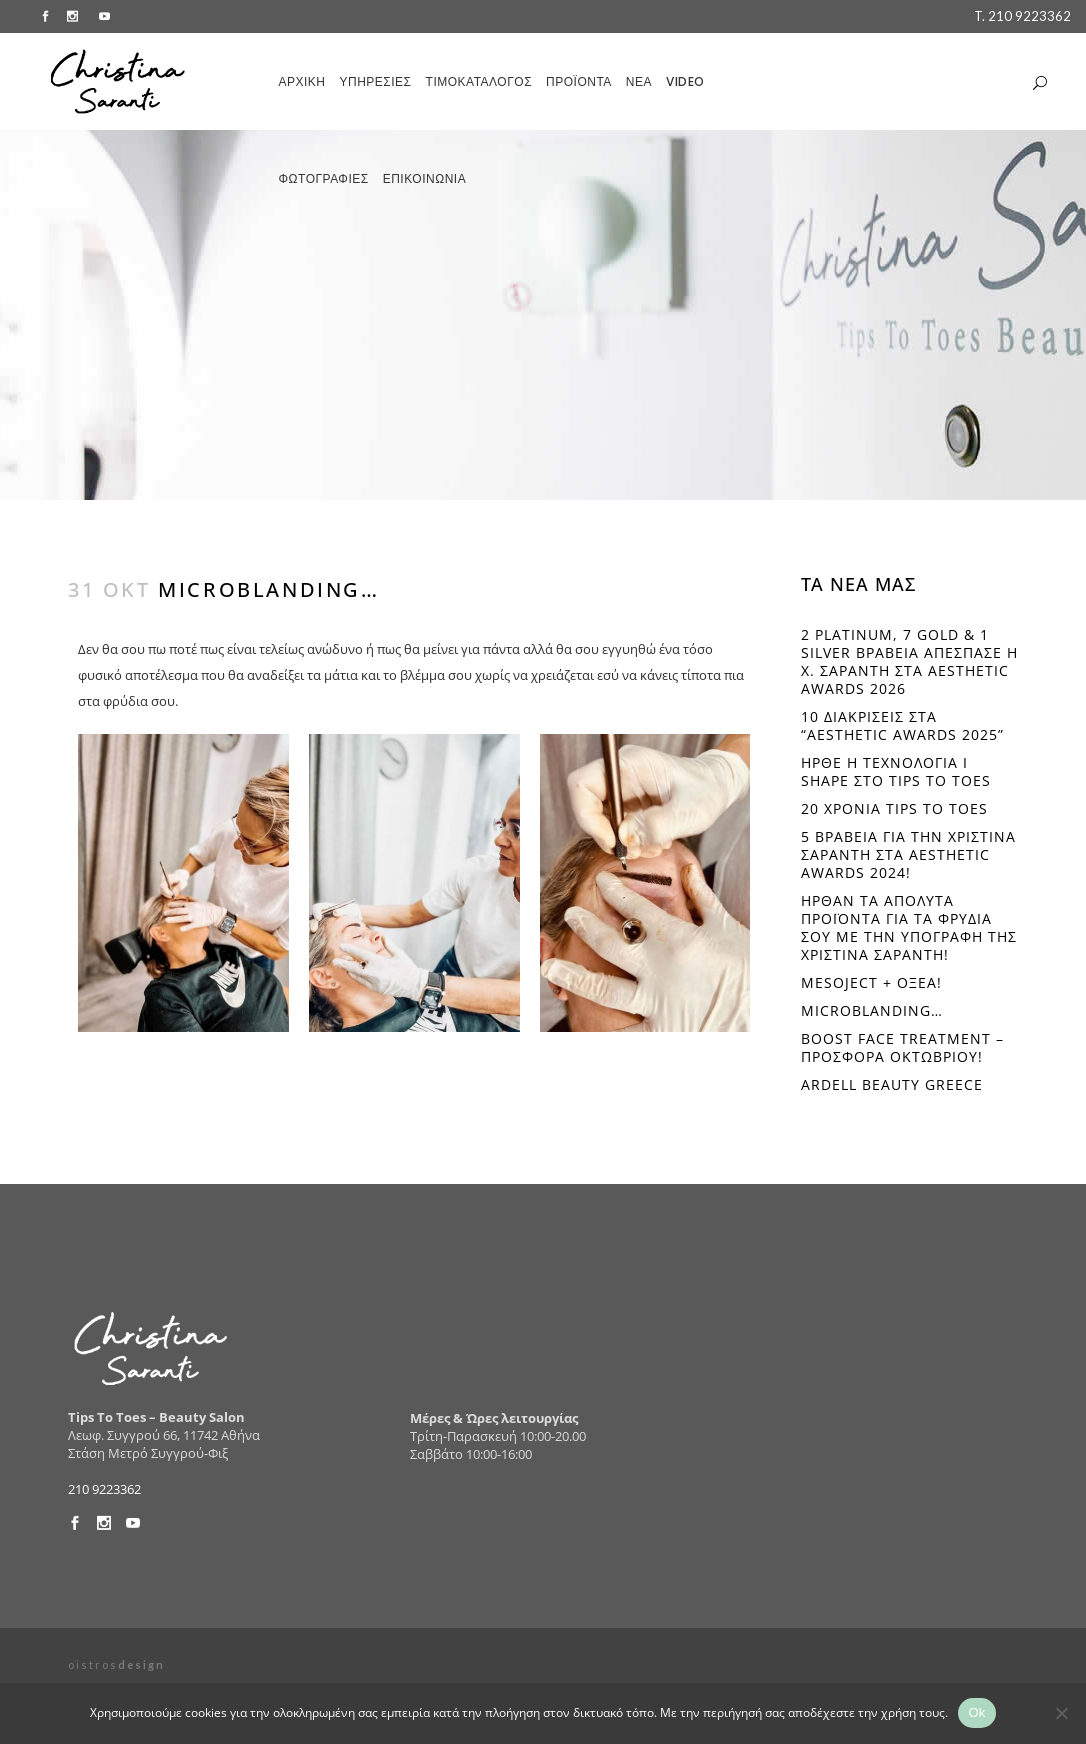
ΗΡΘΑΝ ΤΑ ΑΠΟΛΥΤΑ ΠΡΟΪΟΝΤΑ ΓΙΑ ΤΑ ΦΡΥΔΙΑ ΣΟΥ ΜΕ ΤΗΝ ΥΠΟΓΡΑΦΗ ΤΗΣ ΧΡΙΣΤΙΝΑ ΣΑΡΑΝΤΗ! (909, 927)
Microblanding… (872, 1010)
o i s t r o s (115, 1664)
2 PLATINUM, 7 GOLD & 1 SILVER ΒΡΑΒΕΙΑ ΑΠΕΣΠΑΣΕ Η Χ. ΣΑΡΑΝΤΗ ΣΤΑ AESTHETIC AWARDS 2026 (909, 661)
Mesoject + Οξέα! (871, 982)
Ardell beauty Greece (892, 1084)
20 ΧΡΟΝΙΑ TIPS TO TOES (894, 808)
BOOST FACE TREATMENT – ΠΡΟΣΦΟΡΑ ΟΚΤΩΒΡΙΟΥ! (902, 1047)
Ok (976, 1712)
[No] (1061, 1713)
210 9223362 (104, 1489)
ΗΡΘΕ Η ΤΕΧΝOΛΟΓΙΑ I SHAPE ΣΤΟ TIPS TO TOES (896, 771)
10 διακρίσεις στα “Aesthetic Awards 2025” (902, 725)
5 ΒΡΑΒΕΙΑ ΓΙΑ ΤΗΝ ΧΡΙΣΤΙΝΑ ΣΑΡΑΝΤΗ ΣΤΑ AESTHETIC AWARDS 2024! (908, 854)
